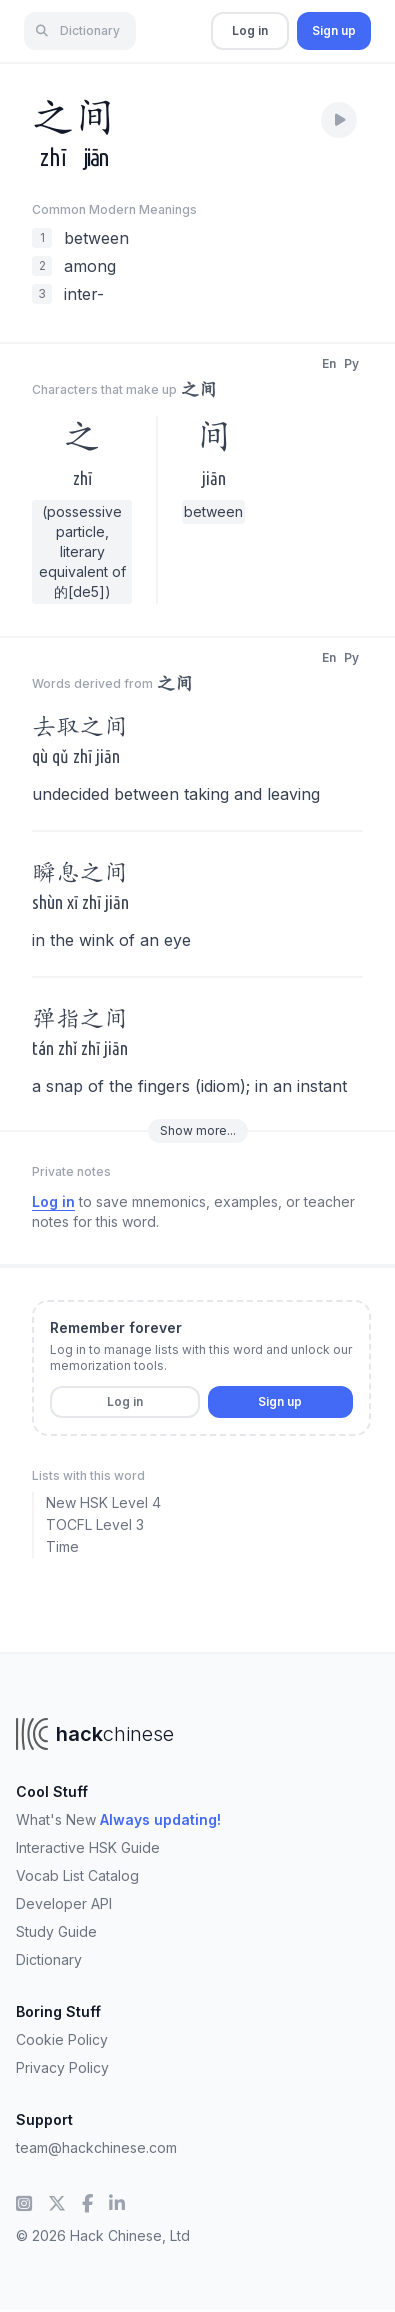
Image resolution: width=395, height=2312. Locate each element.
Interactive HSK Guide (88, 1847)
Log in (250, 30)
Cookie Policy (62, 2039)
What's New (118, 1819)
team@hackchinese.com (96, 2147)
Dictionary (49, 1959)
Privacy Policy (62, 2067)
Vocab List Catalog (77, 1875)
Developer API (64, 1903)
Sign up (334, 30)
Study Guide (56, 1931)
